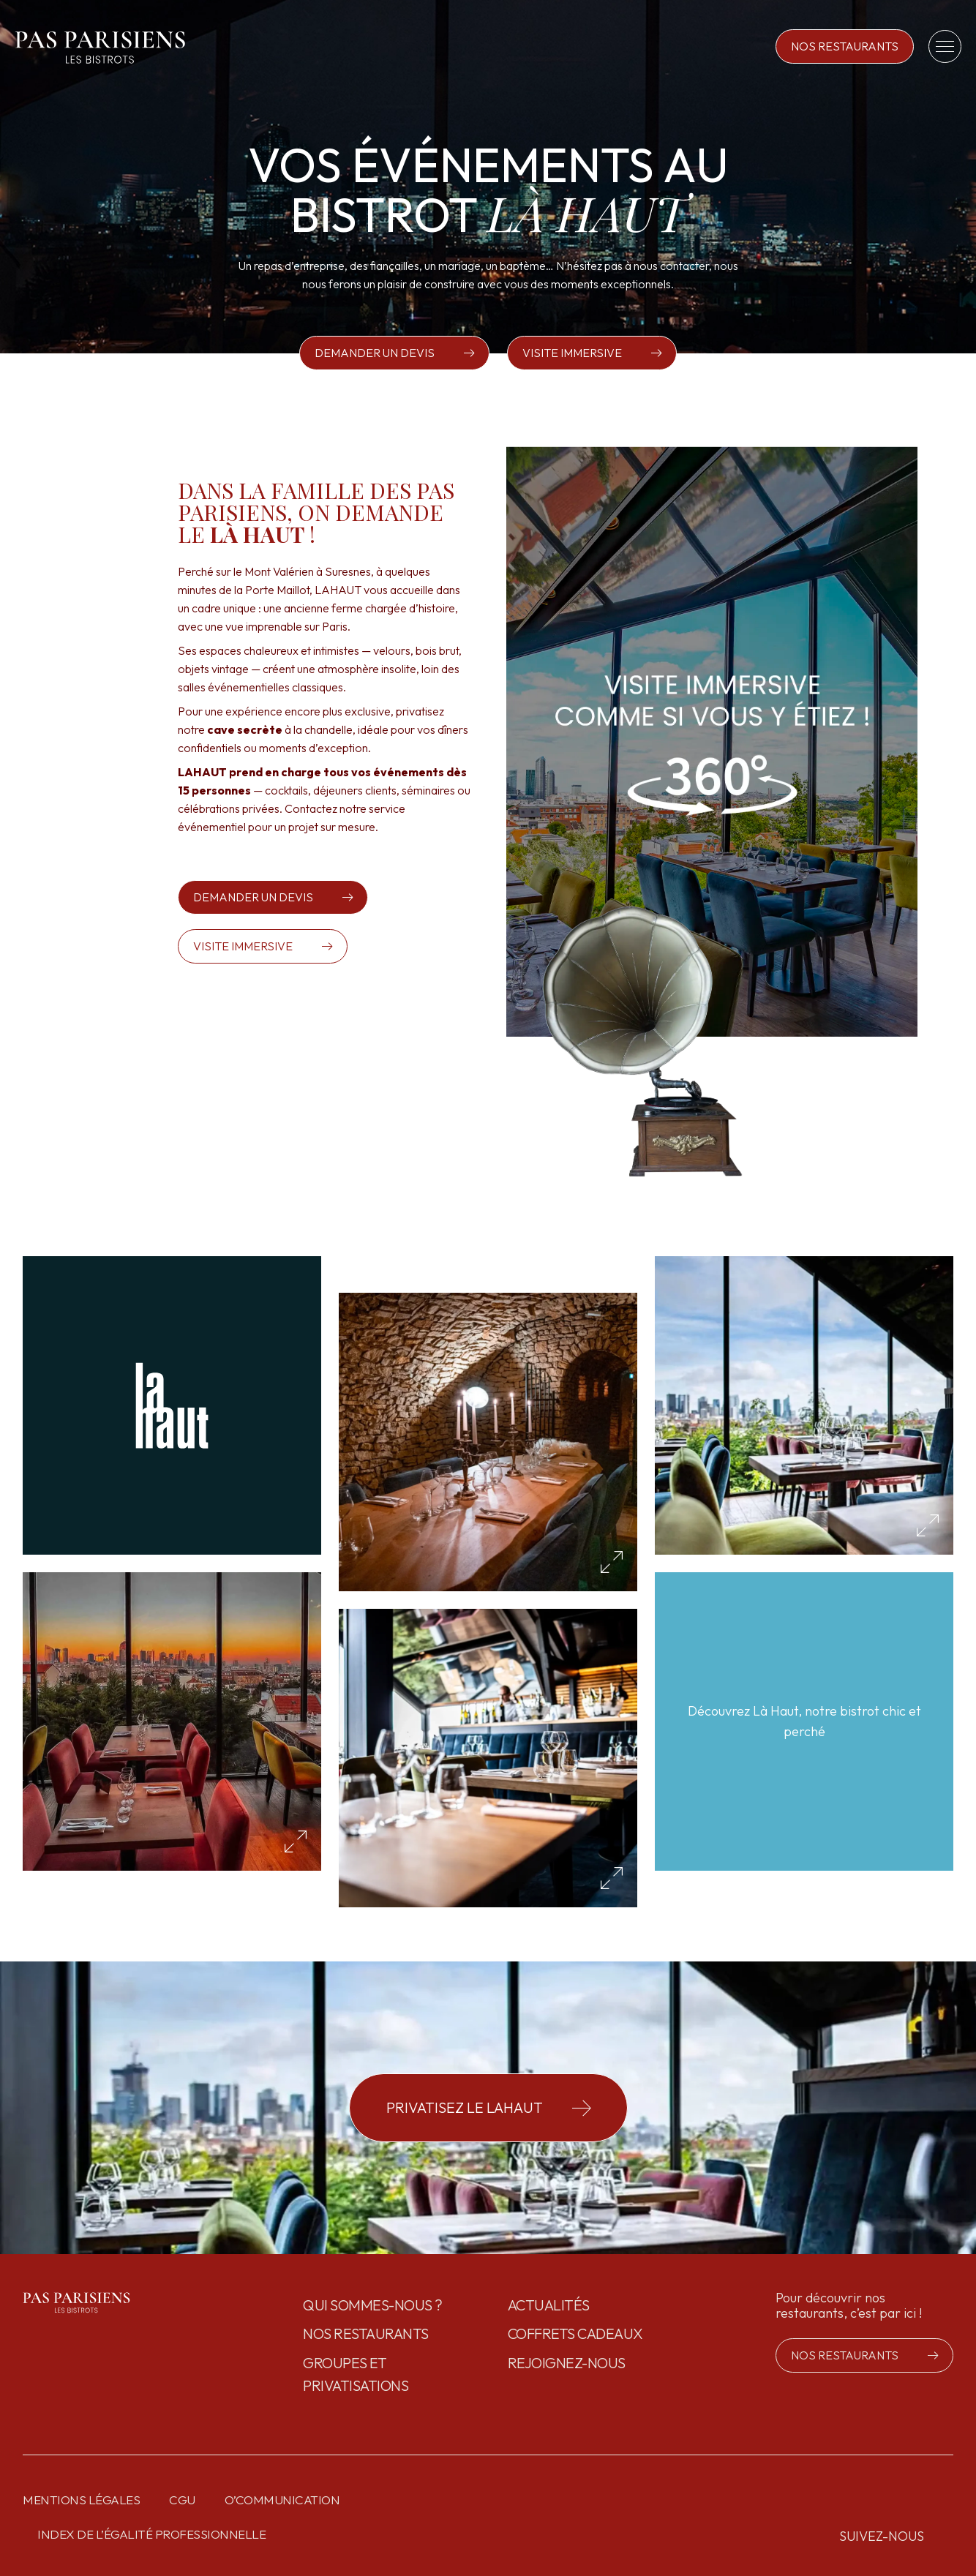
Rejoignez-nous (567, 2363)
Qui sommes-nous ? (373, 2305)
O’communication (282, 2499)
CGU (182, 2499)
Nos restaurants (366, 2333)
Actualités (549, 2305)
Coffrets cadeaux (575, 2333)
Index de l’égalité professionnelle (151, 2534)
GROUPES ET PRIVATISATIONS (355, 2374)
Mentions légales (81, 2499)
